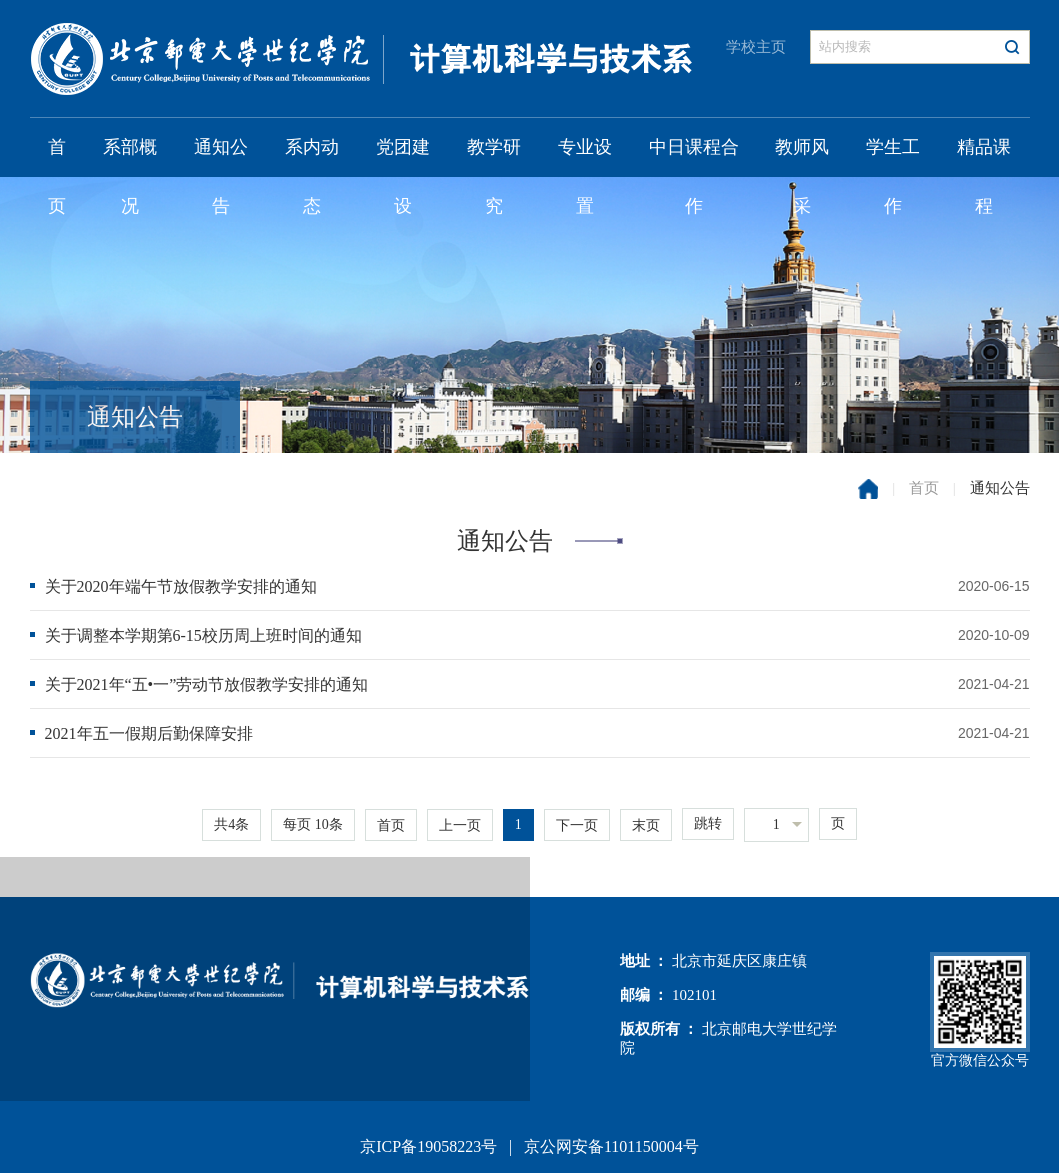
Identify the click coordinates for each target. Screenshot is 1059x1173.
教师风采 (802, 157)
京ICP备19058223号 (428, 1146)
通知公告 (221, 157)
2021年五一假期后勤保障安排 (149, 733)
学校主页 (756, 47)
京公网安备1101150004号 (611, 1146)
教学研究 (494, 157)
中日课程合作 (694, 157)
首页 (57, 157)
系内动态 (312, 157)
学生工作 (893, 157)
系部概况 (130, 157)
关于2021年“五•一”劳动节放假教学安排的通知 (207, 684)
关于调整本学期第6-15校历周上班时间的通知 (203, 635)
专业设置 (585, 157)
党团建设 (403, 157)
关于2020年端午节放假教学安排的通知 (181, 586)
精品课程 (984, 157)
